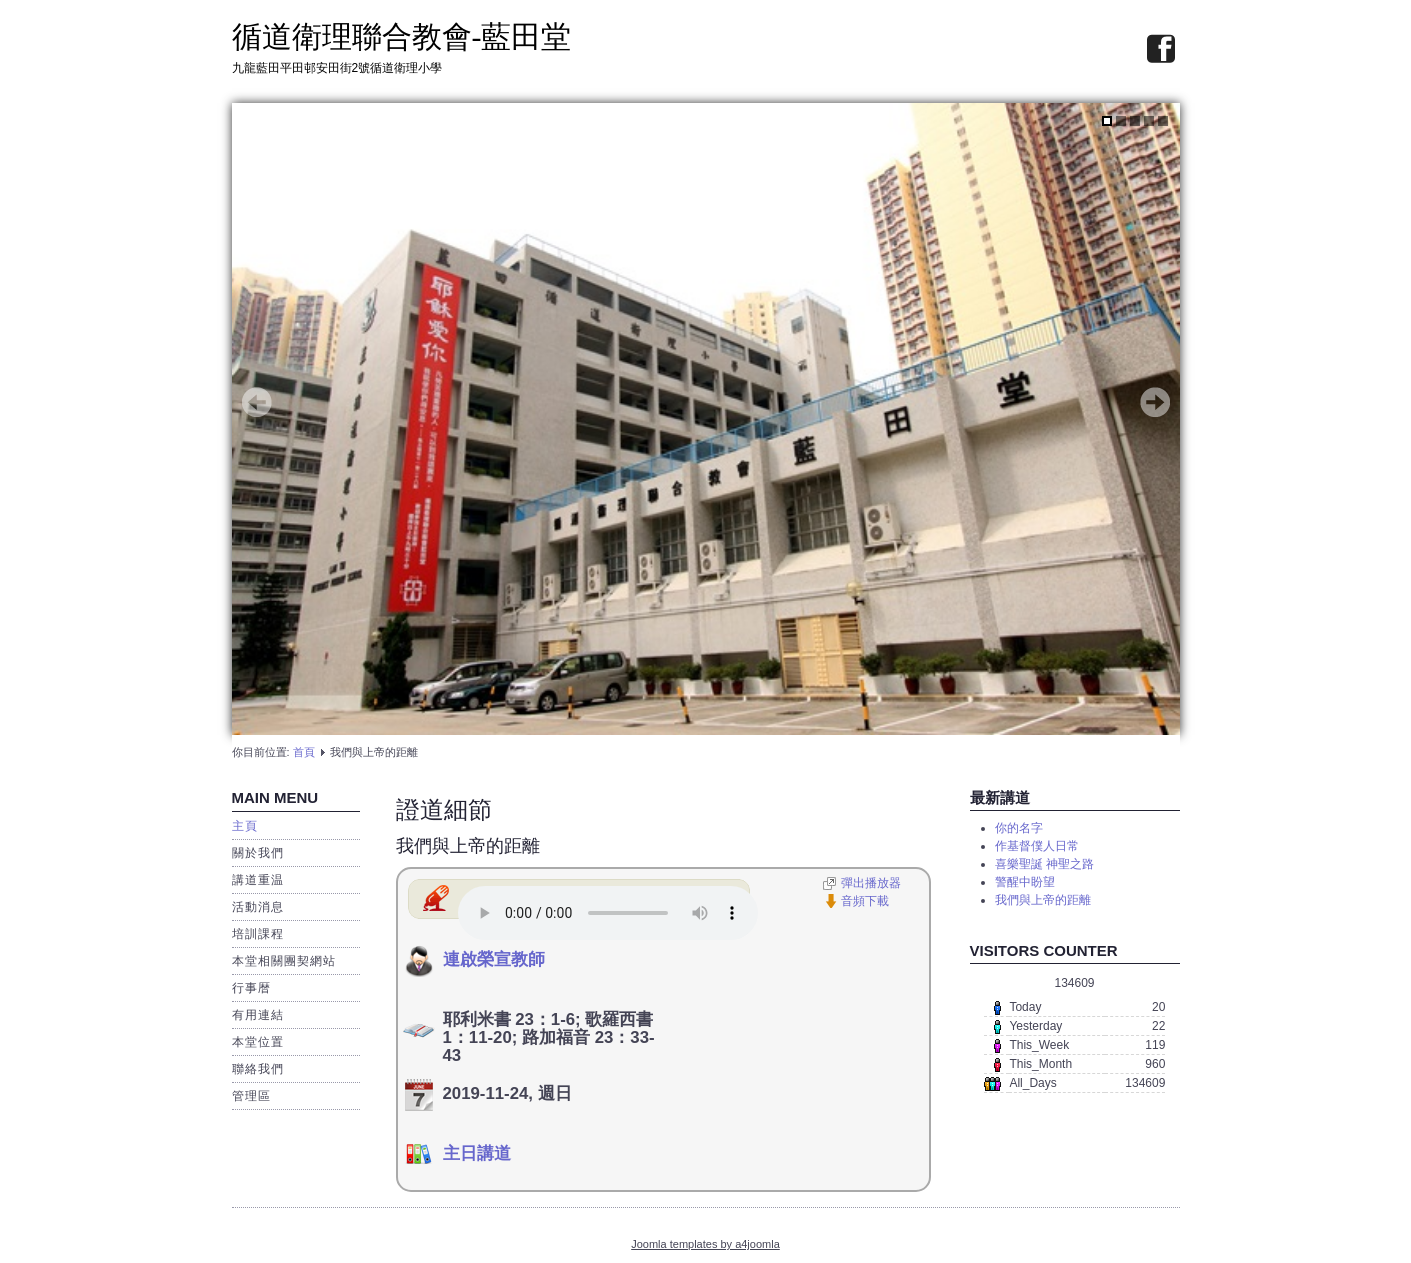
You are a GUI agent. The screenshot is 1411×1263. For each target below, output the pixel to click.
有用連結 (258, 1015)
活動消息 (258, 907)
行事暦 (251, 988)
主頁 (245, 826)
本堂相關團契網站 (284, 961)
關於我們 (258, 853)
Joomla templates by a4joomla (705, 1244)
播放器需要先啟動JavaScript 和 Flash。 (608, 913)
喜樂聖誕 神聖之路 (1044, 864)
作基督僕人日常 (1037, 846)
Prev (257, 402)
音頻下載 (865, 901)
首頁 (304, 752)
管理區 (251, 1096)
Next (1155, 402)
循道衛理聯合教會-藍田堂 (402, 36)
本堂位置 (258, 1042)
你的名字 (1019, 828)
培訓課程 (258, 934)
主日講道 (477, 1153)
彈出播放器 (871, 883)
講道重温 (258, 880)
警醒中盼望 (1025, 882)
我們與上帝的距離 (468, 846)
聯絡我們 (258, 1069)
